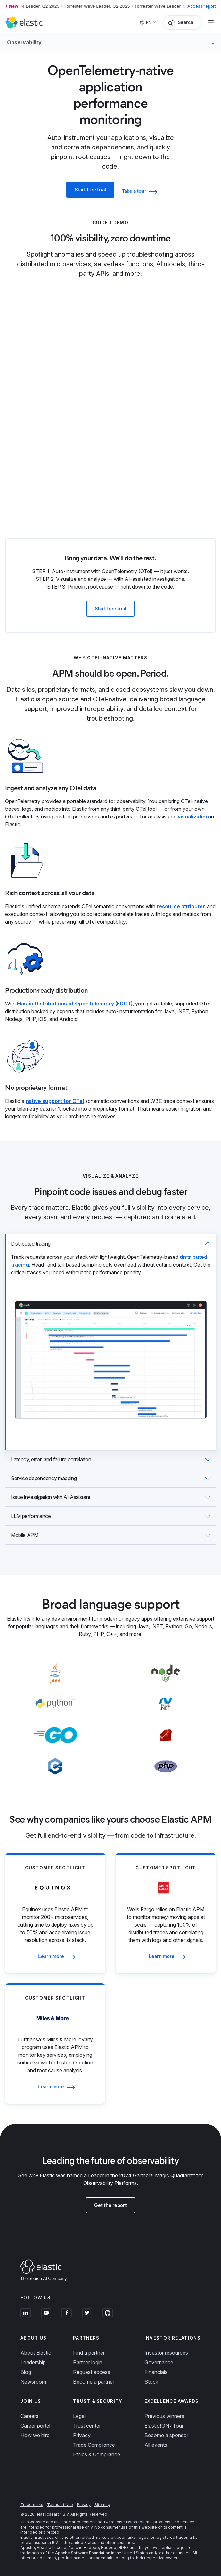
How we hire (35, 2435)
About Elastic (35, 2353)
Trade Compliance (94, 2445)
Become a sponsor (166, 2435)
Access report (201, 6)
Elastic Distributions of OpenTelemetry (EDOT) (75, 1003)
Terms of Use (60, 2504)
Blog (25, 2372)
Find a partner (89, 2353)
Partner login (87, 2362)
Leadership (33, 2362)
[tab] (110, 1342)
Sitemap (102, 2504)
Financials (156, 2372)
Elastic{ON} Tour (164, 2425)
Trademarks (31, 2504)
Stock (151, 2381)
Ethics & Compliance (96, 2454)
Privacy (82, 2435)
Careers (29, 2416)
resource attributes (181, 906)
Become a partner (93, 2381)
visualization (193, 816)
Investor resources (166, 2353)
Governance (158, 2362)
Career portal (35, 2425)
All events (155, 2445)
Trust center (87, 2425)
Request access (91, 2372)
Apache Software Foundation (82, 2552)
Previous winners (164, 2416)
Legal (79, 2416)
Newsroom (33, 2381)
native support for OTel (55, 1101)
